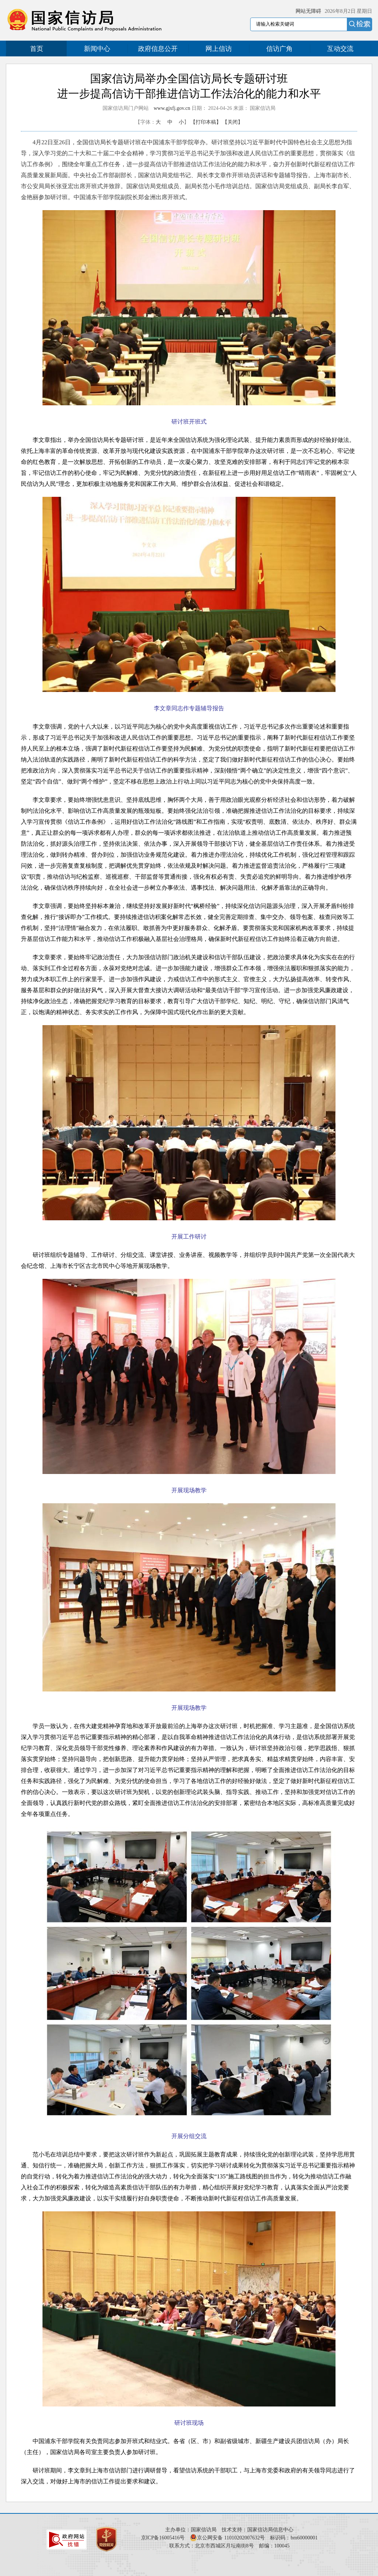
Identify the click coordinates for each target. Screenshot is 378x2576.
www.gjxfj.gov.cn (172, 108)
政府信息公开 (158, 48)
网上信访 (218, 48)
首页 (36, 48)
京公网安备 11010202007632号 (231, 2537)
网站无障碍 (308, 11)
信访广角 (279, 48)
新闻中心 (97, 48)
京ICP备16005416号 (163, 2537)
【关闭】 (232, 122)
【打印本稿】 (205, 122)
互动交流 (340, 48)
